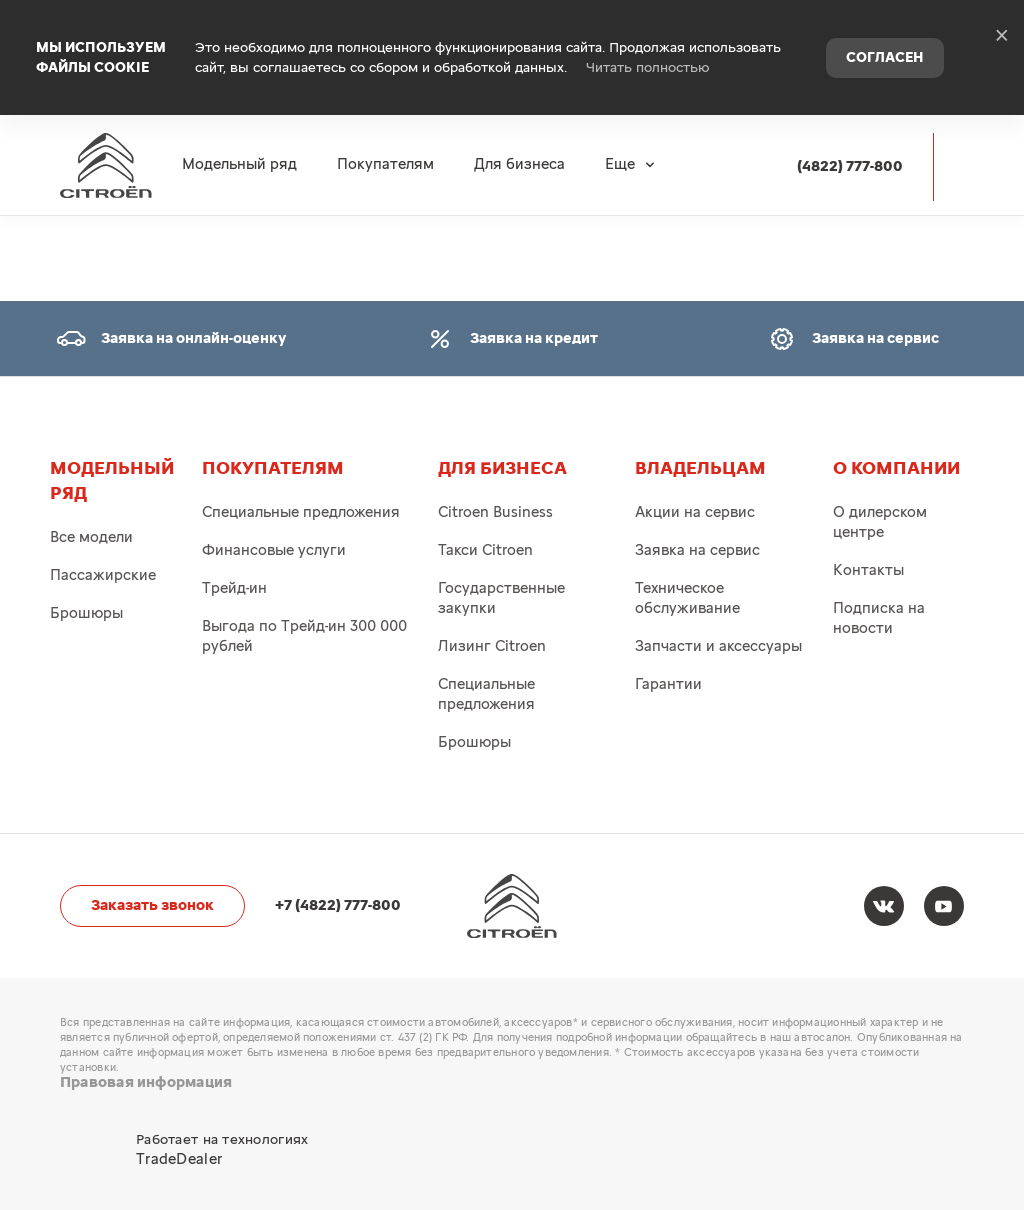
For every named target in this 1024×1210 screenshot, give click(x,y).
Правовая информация (146, 1082)
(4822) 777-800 (850, 131)
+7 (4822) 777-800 (338, 905)
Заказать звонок (152, 905)
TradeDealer (179, 1159)
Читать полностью (648, 50)
